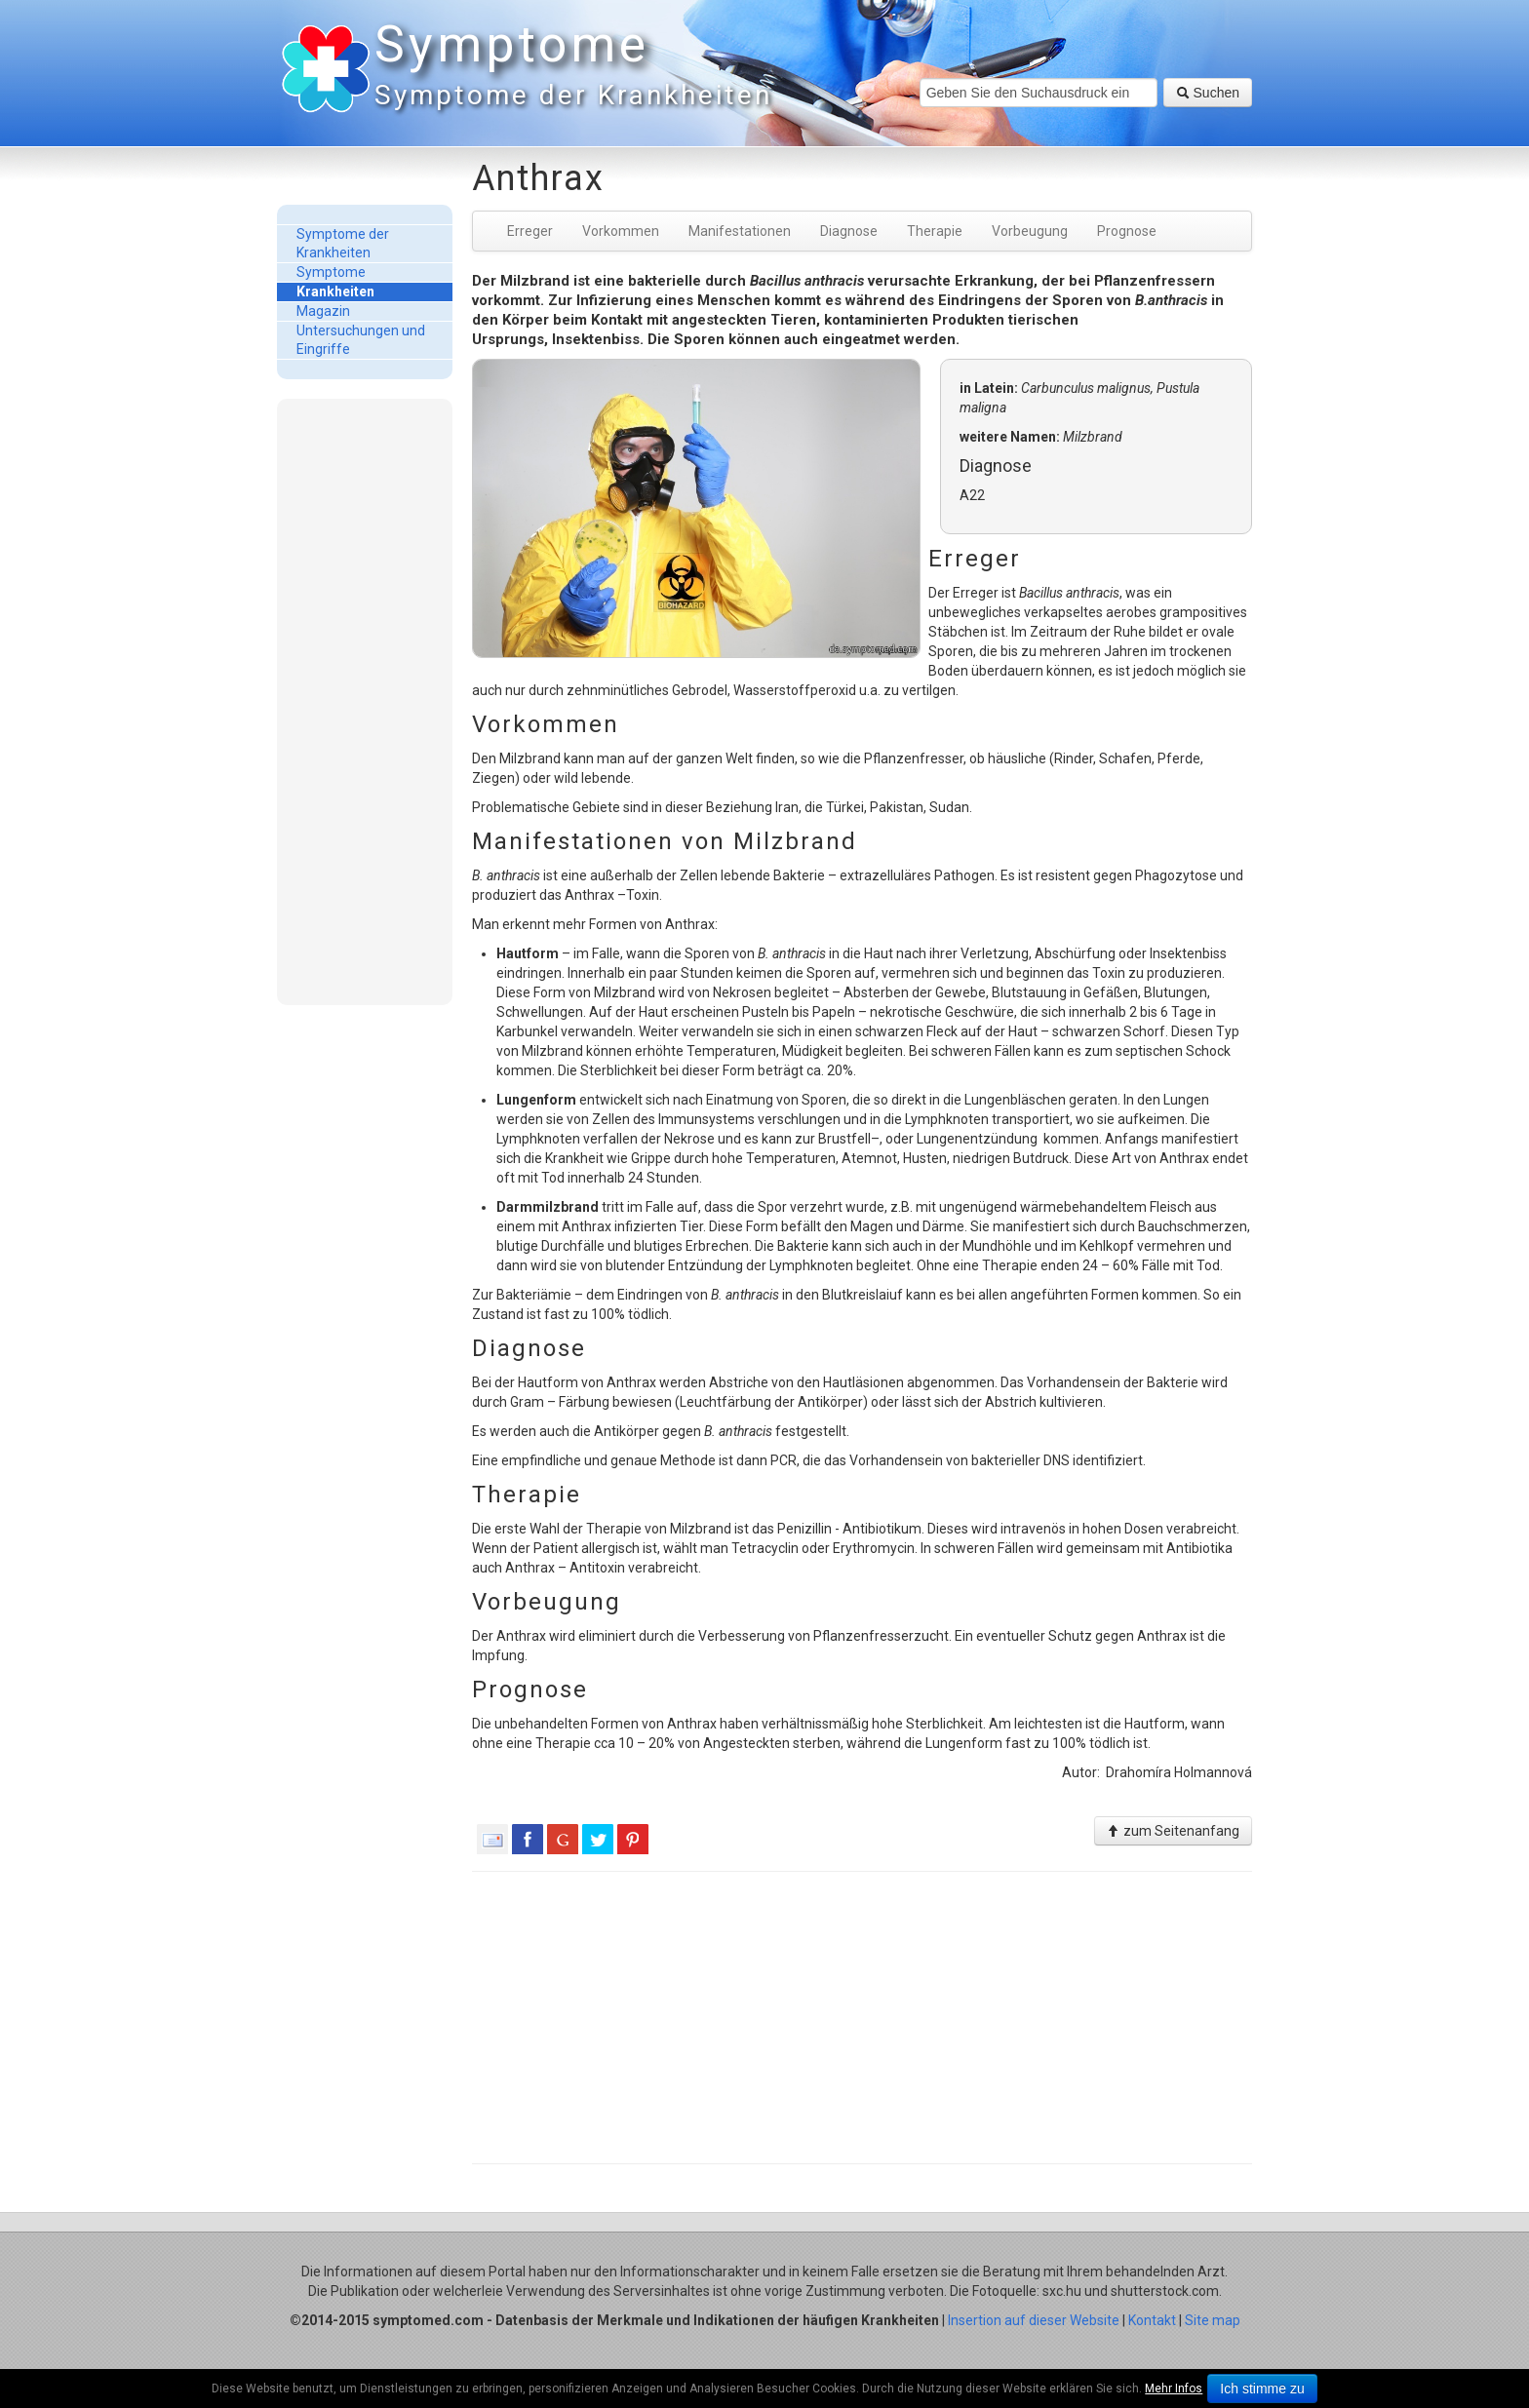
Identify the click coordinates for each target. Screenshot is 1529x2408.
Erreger (530, 231)
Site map (1212, 2320)
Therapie (934, 231)
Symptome (569, 68)
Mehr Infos (1173, 2388)
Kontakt (1152, 2320)
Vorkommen (620, 231)
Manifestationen (739, 231)
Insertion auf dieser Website (1033, 2320)
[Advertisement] (365, 700)
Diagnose (849, 231)
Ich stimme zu (1262, 2388)
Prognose (1127, 231)
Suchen (1207, 92)
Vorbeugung (1030, 231)
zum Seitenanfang (1173, 1831)
